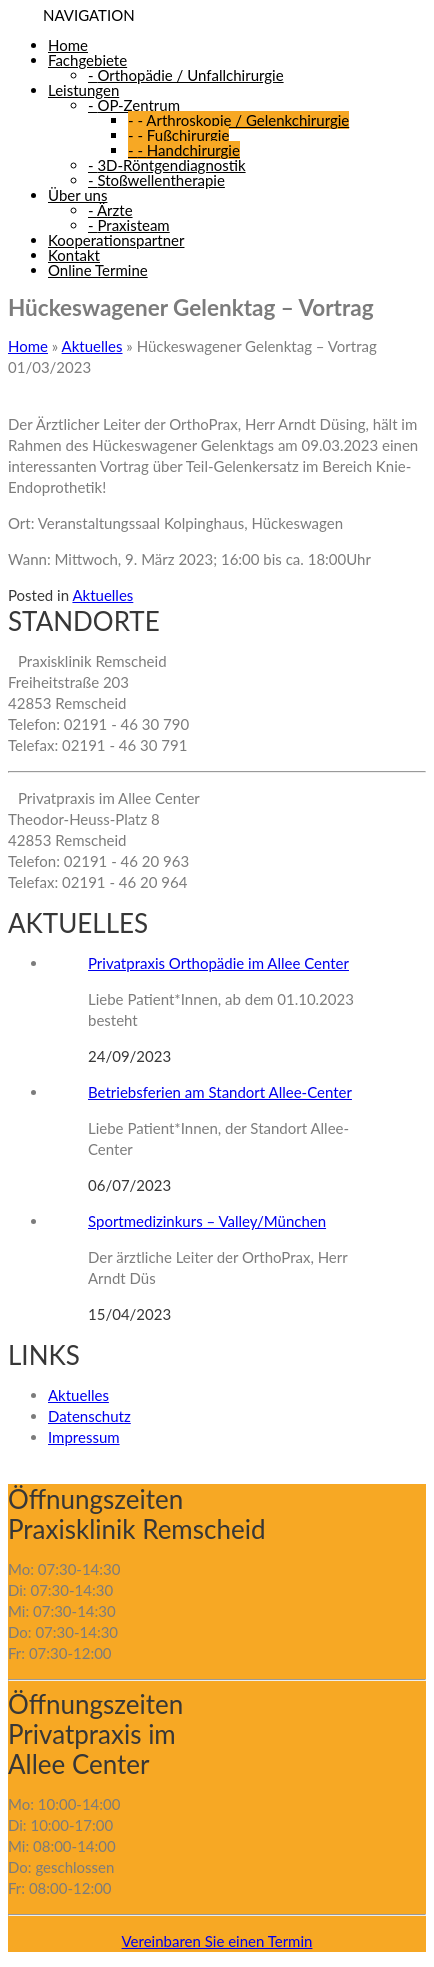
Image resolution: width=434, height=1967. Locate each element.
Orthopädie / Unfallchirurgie (186, 75)
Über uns (77, 195)
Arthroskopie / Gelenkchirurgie (238, 120)
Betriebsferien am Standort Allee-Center (220, 1092)
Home (68, 45)
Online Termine (98, 270)
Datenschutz (89, 1416)
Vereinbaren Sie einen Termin (217, 1941)
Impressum (84, 1437)
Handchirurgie (184, 150)
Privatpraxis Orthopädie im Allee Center (218, 963)
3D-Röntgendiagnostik (167, 165)
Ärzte (110, 210)
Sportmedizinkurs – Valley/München (207, 1221)
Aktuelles (92, 346)
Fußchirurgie (178, 135)
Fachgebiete (87, 60)
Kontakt (74, 255)
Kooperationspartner (116, 240)
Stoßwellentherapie (156, 180)
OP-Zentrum (134, 105)
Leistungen (83, 90)
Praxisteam (129, 225)
